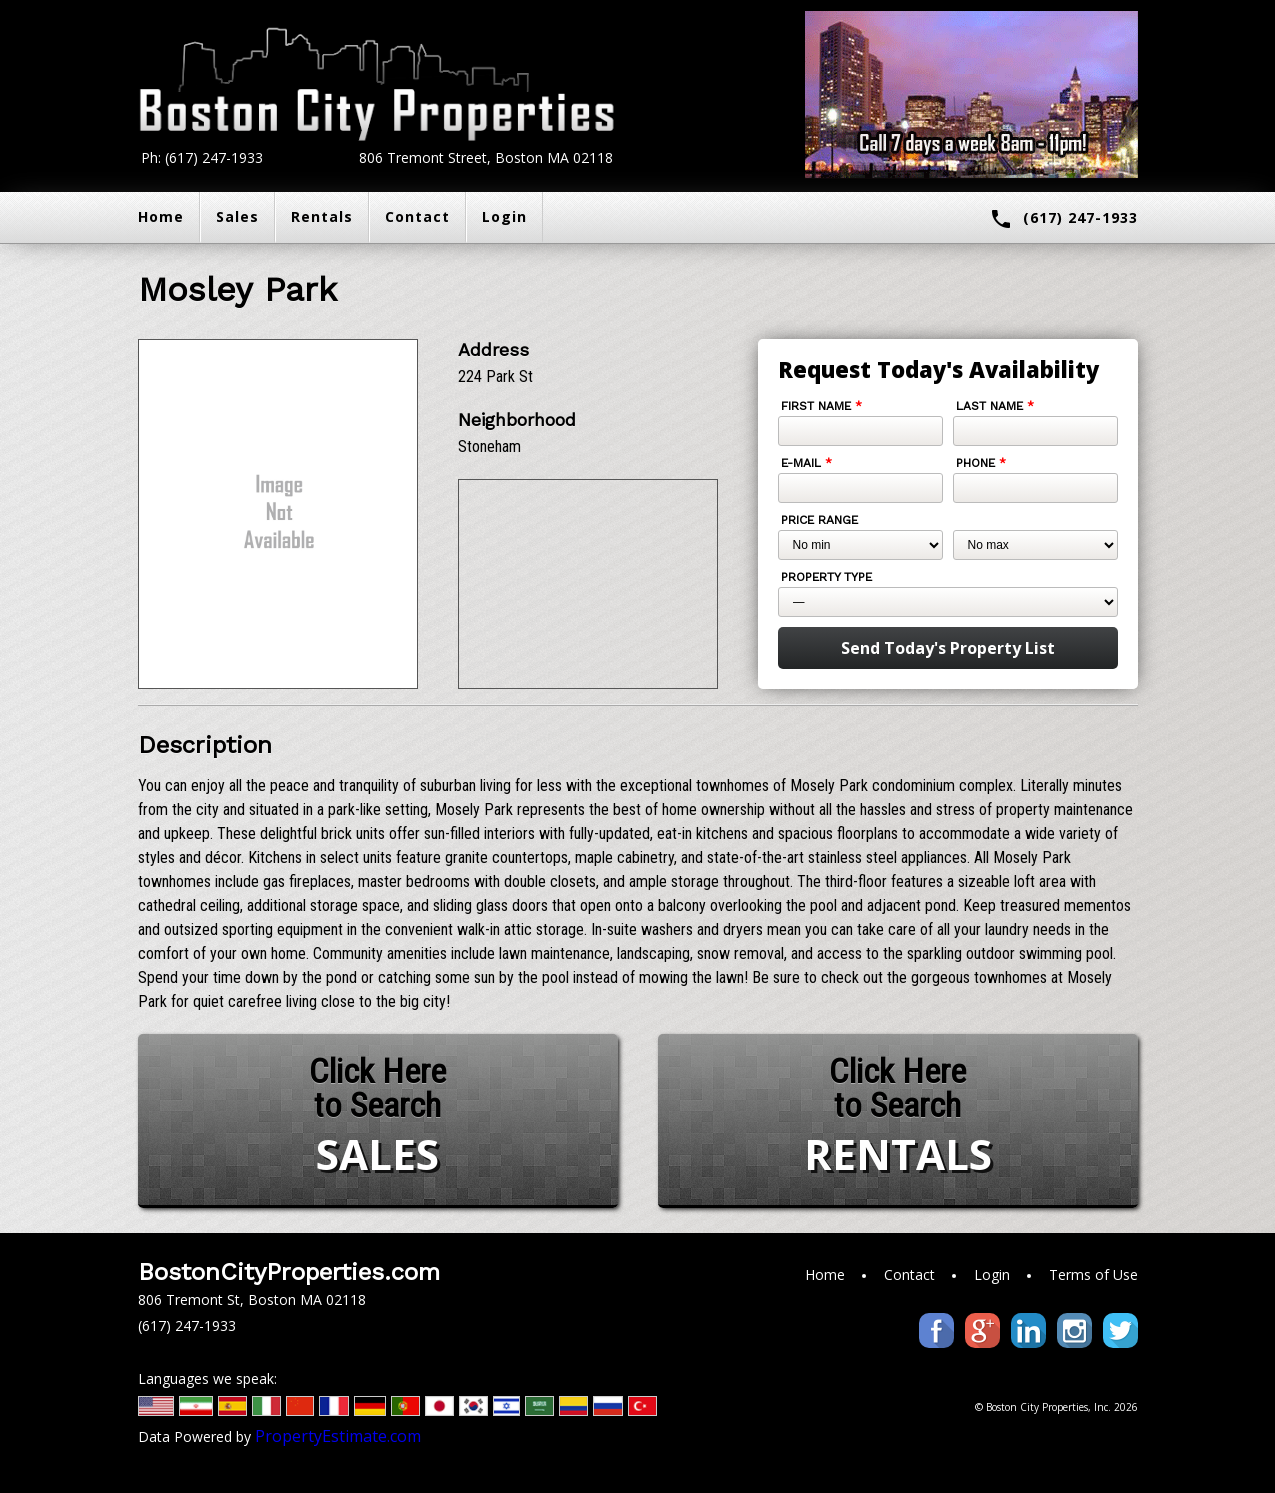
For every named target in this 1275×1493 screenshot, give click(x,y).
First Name (821, 406)
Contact (417, 216)
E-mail (806, 463)
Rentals (322, 216)
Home (161, 216)
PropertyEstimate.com (338, 1436)
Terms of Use (1093, 1274)
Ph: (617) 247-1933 (202, 157)
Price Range (819, 520)
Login (504, 216)
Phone (981, 463)
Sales (237, 216)
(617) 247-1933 (1063, 219)
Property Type (826, 577)
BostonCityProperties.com (289, 1272)
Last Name (995, 406)
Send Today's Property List (948, 648)
